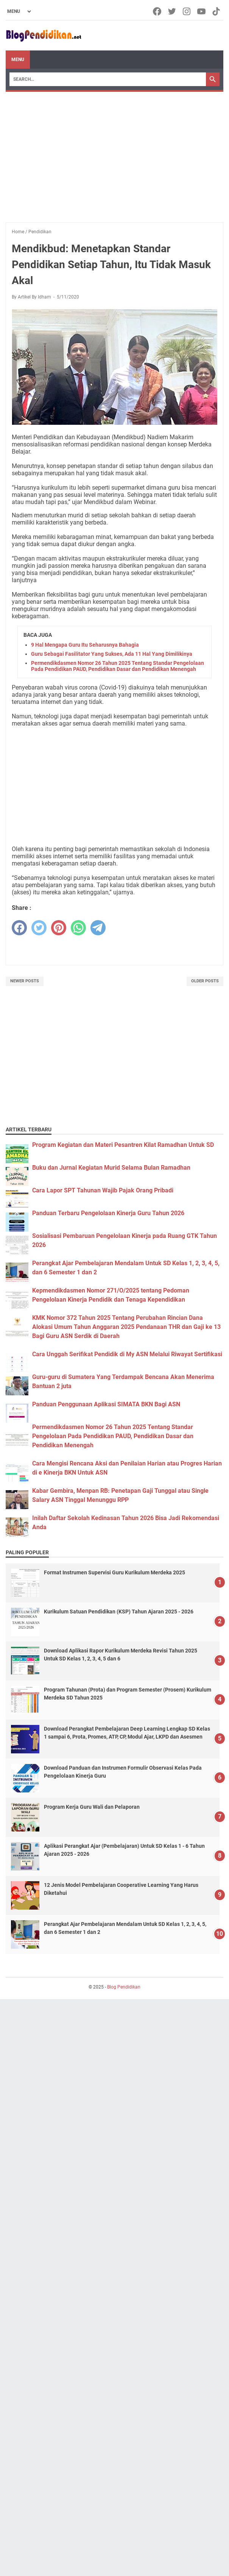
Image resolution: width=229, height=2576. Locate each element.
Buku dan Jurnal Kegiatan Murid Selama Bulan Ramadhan (111, 1167)
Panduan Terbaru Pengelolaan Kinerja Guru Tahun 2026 (108, 1213)
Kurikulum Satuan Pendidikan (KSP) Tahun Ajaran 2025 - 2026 (118, 1611)
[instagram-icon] (187, 11)
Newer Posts (24, 981)
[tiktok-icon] (216, 11)
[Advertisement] (114, 149)
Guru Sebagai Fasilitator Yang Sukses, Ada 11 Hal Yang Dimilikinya (111, 654)
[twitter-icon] (172, 11)
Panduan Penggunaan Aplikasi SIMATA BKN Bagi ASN (106, 1404)
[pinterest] (58, 927)
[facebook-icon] (157, 11)
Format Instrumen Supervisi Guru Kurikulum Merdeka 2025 (114, 1572)
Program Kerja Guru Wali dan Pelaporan (92, 1807)
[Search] (107, 79)
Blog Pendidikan (123, 1987)
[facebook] (19, 927)
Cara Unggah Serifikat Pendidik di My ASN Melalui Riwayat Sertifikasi (127, 1354)
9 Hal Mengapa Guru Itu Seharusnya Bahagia (85, 645)
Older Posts (205, 981)
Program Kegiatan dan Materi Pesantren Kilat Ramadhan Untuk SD (123, 1144)
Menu (17, 59)
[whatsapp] (78, 927)
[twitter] (39, 927)
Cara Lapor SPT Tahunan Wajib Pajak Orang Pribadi (102, 1190)
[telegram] (98, 927)
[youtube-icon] (202, 11)
